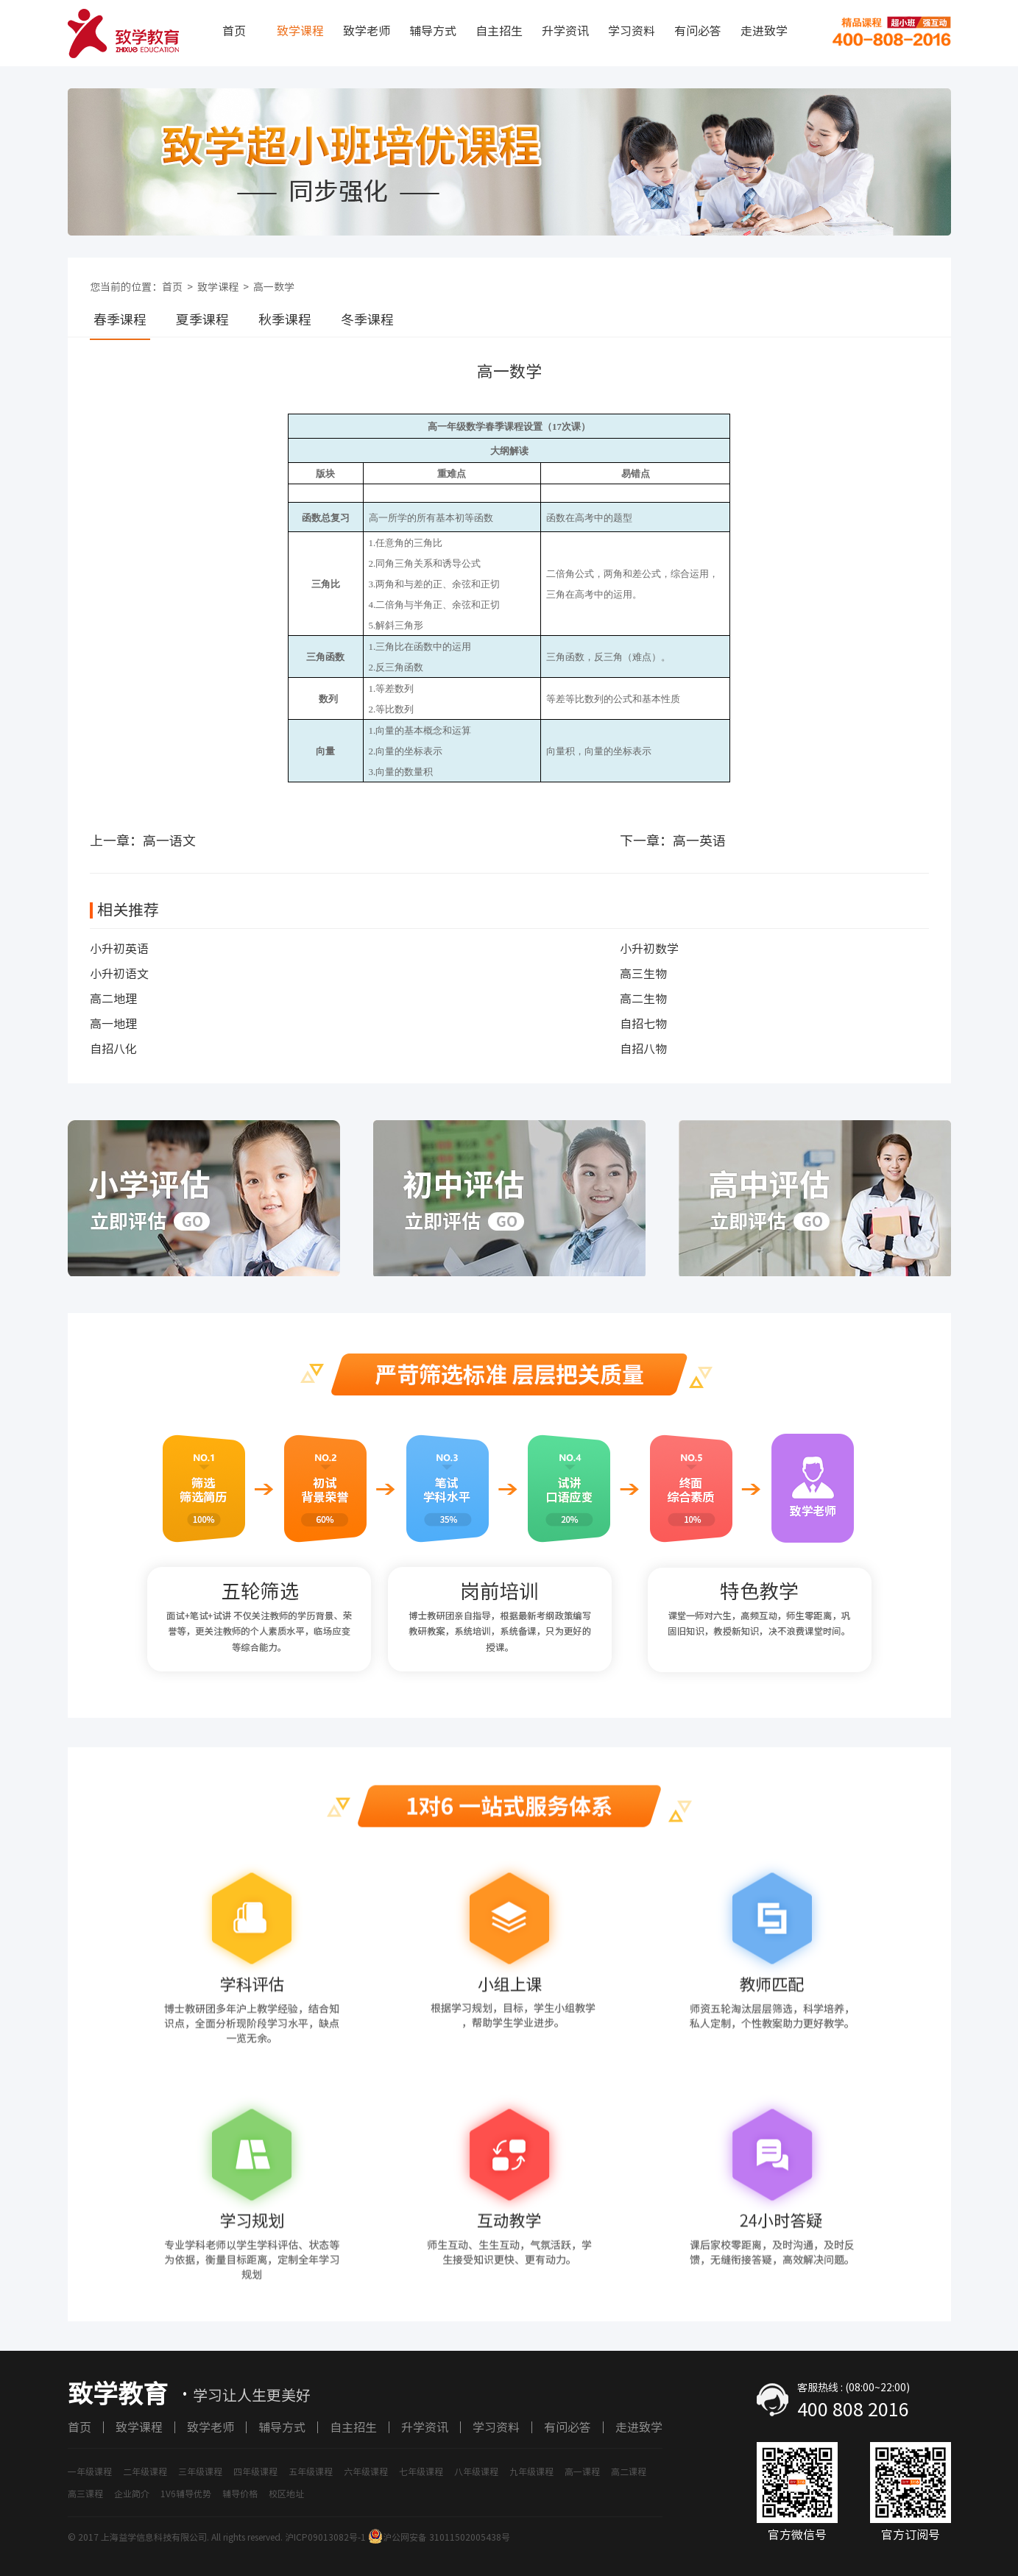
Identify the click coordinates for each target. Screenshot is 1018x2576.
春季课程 (119, 319)
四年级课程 (255, 2471)
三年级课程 (200, 2471)
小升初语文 (119, 974)
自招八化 (113, 1049)
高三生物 (643, 974)
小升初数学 (649, 949)
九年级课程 (531, 2471)
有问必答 (697, 31)
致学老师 (366, 31)
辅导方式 (432, 31)
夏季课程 (202, 319)
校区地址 (286, 2493)
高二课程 (628, 2471)
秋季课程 (284, 319)
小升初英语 (119, 949)
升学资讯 (565, 31)
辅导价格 (240, 2493)
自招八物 (643, 1049)
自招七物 (643, 1024)
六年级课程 (366, 2471)
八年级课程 (476, 2471)
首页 (234, 31)
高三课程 (85, 2493)
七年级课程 (421, 2471)
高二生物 (643, 999)
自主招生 (499, 31)
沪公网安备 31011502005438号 (439, 2537)
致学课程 (300, 31)
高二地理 (113, 999)
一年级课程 (90, 2471)
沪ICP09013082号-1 (325, 2537)
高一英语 (699, 840)
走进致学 (764, 31)
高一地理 (113, 1024)
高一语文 (169, 840)
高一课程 (582, 2471)
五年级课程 (311, 2471)
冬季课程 (367, 319)
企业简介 (131, 2493)
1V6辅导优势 (185, 2493)
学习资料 (631, 31)
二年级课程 (145, 2471)
